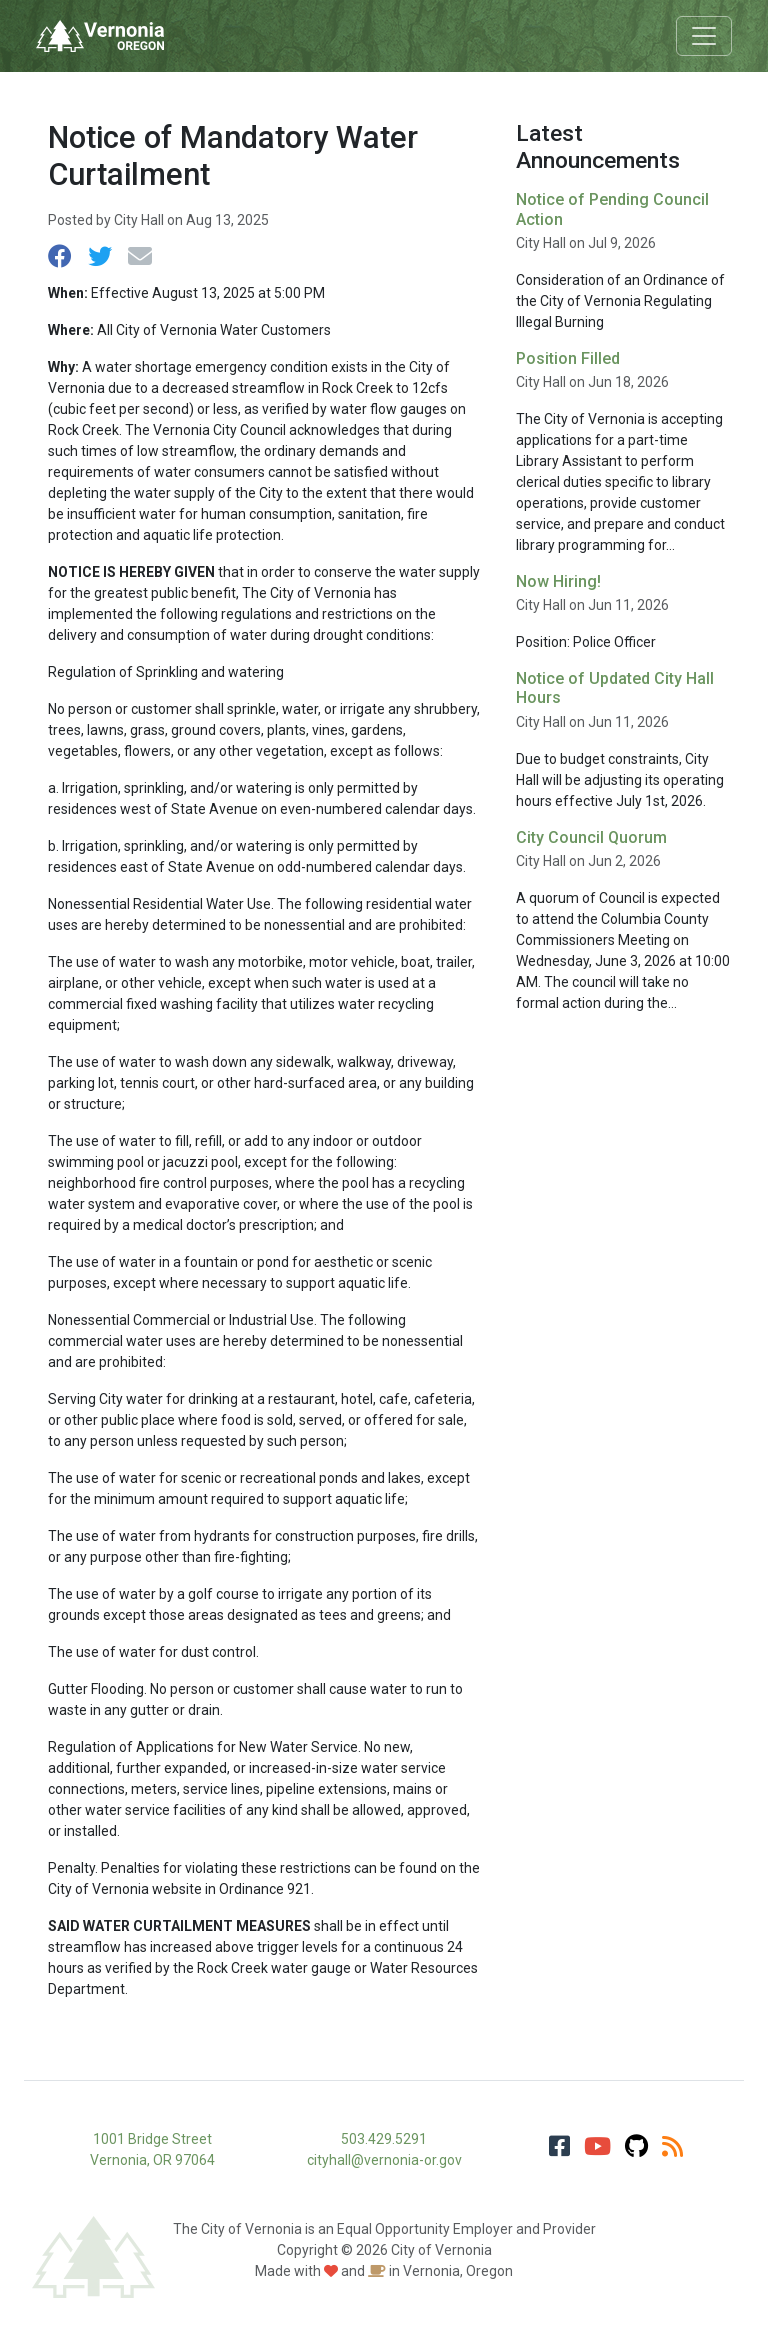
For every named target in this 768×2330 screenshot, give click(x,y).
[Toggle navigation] (704, 36)
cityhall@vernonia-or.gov (384, 2160)
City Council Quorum (591, 837)
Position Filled (568, 358)
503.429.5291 (384, 2139)
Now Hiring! (558, 581)
